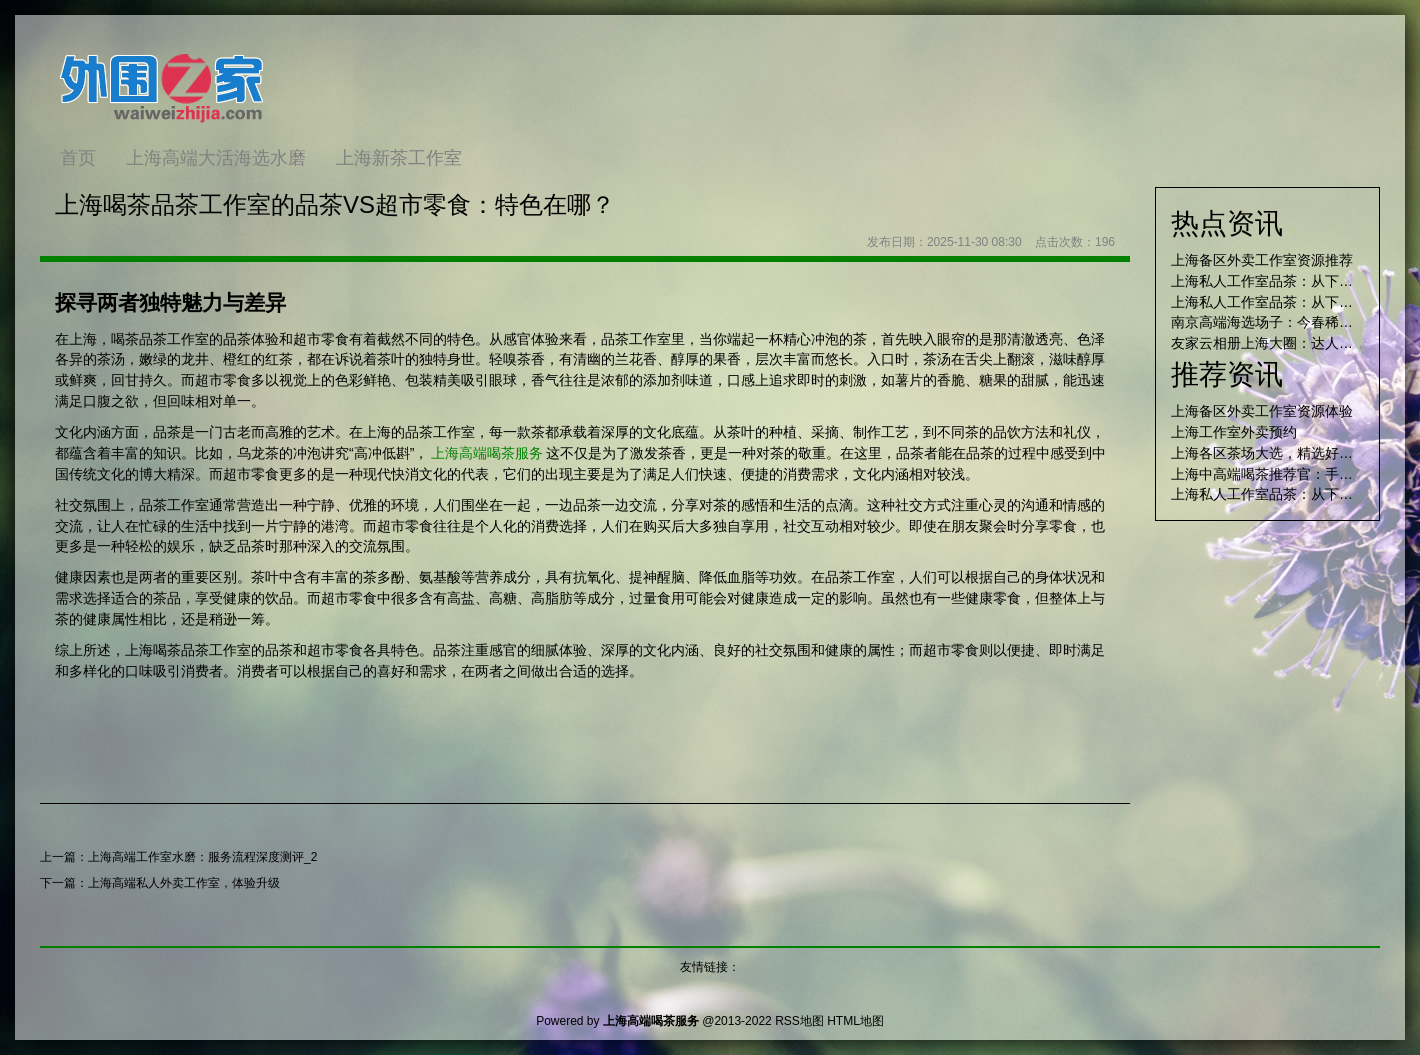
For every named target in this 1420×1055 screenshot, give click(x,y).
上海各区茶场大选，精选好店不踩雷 (1283, 453)
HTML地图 (855, 1021)
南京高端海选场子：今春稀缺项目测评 (1290, 322)
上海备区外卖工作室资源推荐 (1262, 260)
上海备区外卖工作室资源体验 (1262, 411)
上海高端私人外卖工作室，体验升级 (184, 883)
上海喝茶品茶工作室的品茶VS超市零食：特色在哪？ (335, 204)
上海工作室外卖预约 (1234, 432)
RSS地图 (799, 1021)
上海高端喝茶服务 (487, 453)
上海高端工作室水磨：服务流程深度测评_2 (202, 857)
